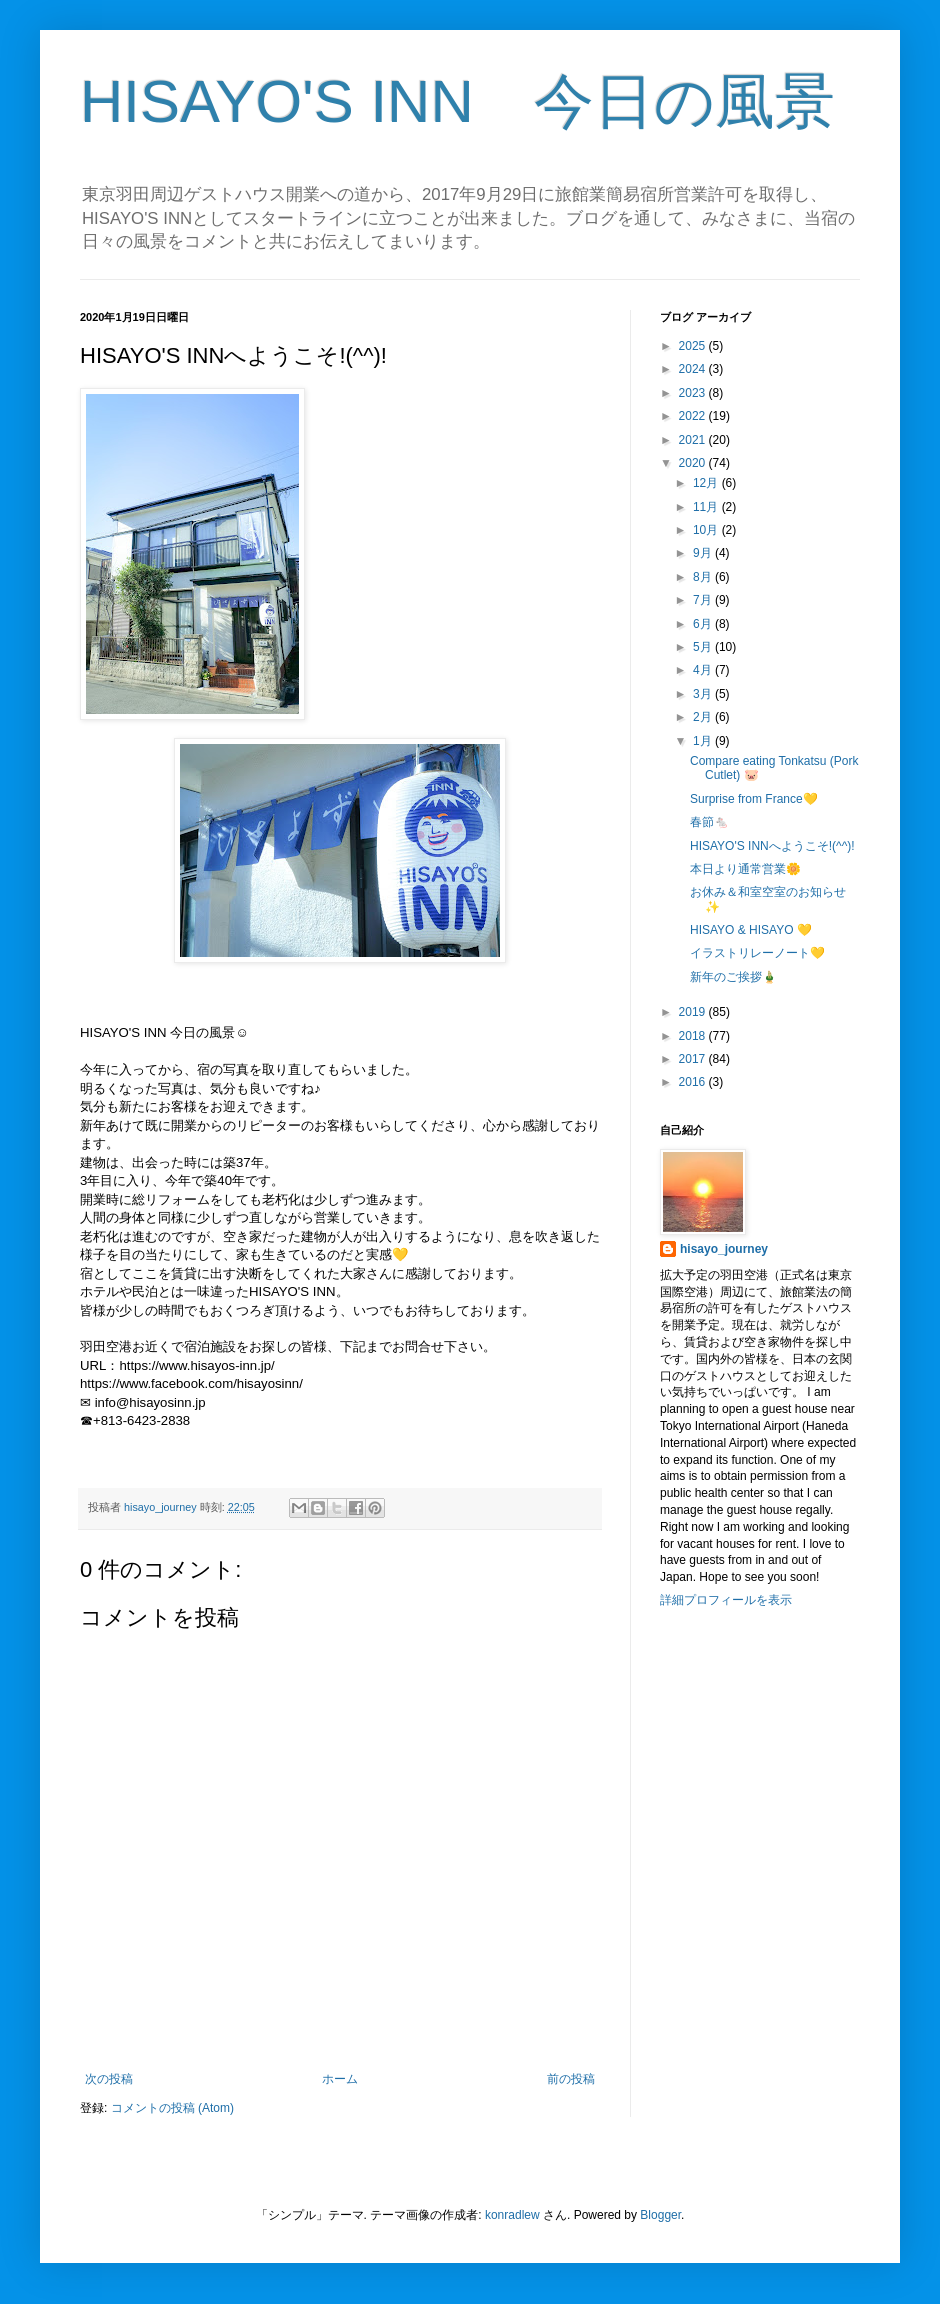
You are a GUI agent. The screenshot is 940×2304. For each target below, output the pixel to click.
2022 (694, 416)
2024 (694, 369)
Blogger (660, 2215)
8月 (704, 577)
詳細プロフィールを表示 (726, 1600)
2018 (694, 1036)
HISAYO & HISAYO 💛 (751, 930)
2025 (694, 346)
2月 (704, 717)
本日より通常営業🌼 (745, 869)
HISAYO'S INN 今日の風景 (457, 101)
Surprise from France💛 (754, 799)
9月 (704, 553)
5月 (704, 647)
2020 (694, 463)
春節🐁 (709, 822)
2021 (694, 440)
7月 (704, 600)
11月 (707, 507)
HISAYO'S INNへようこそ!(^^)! (772, 846)
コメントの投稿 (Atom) (172, 2108)
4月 (704, 670)
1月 (704, 741)
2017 (694, 1059)
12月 (707, 483)
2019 (694, 1012)
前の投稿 (571, 2079)
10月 (707, 530)
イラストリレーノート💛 (757, 953)
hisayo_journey (724, 1249)
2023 (694, 393)
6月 (704, 624)
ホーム (340, 2079)
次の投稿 (109, 2079)
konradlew (512, 2215)
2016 (694, 1082)
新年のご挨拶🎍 (733, 977)
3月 (704, 694)
